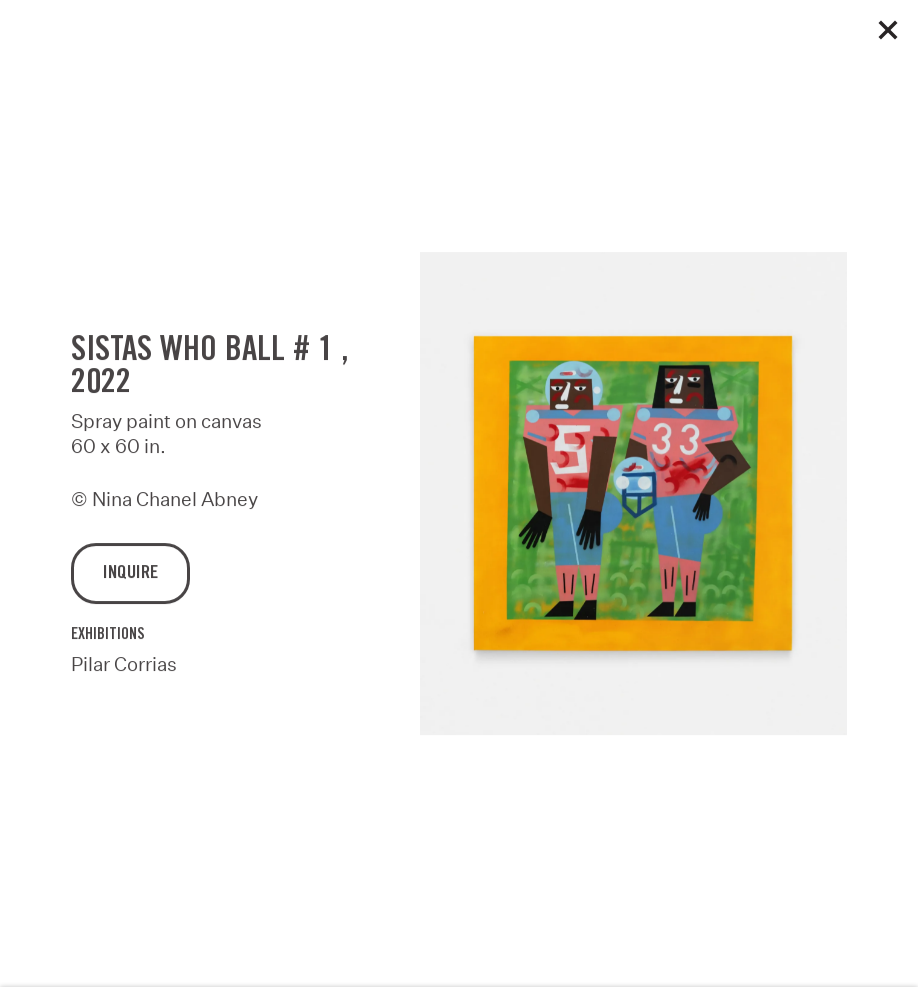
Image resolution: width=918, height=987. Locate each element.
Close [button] (888, 30)
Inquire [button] (130, 577)
